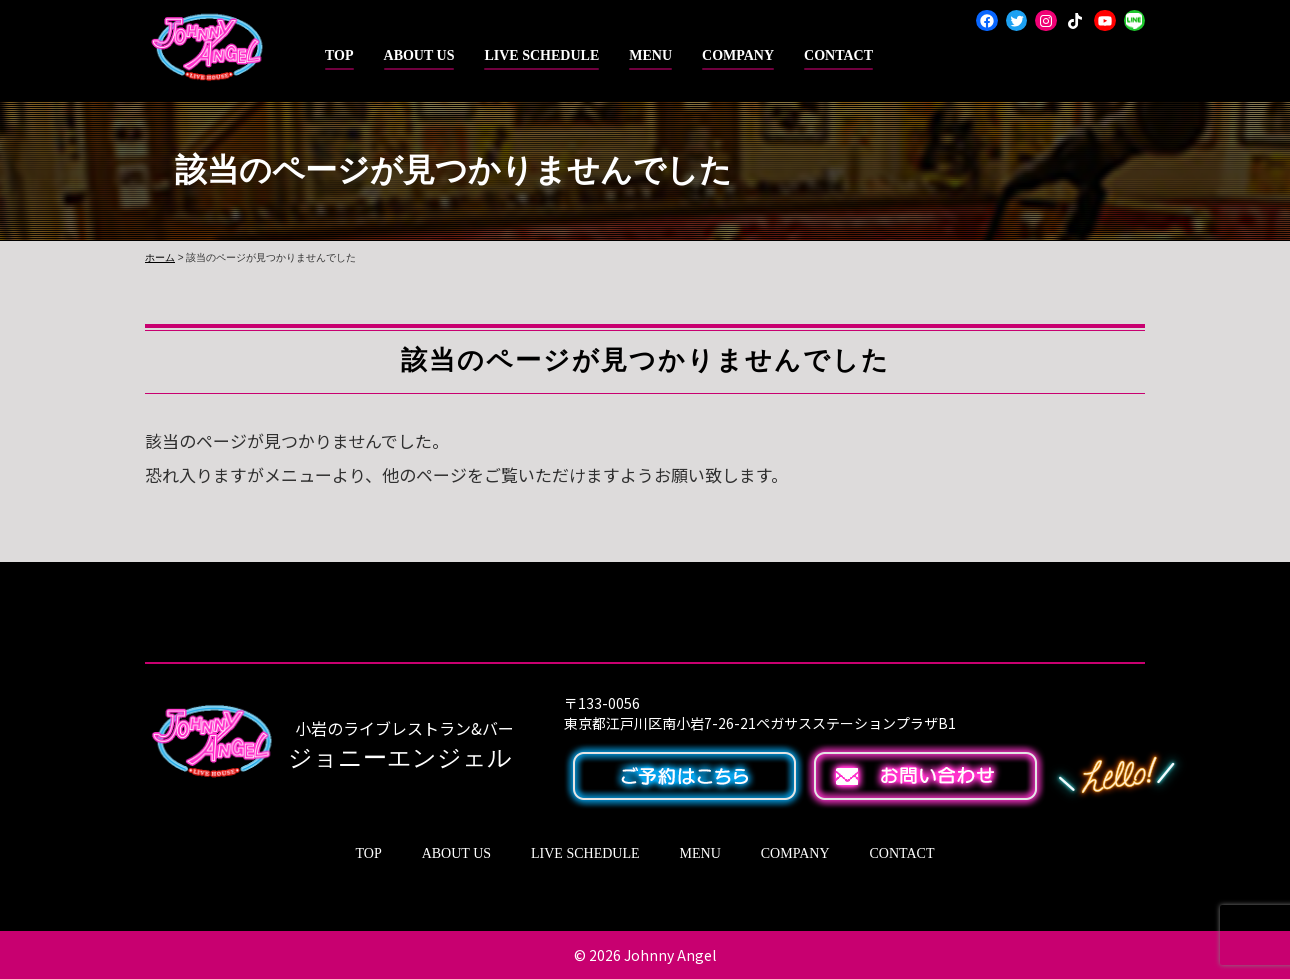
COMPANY (738, 55)
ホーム (160, 257)
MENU (650, 55)
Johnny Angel (670, 955)
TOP (339, 55)
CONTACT (838, 55)
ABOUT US (419, 55)
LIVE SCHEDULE (541, 55)
